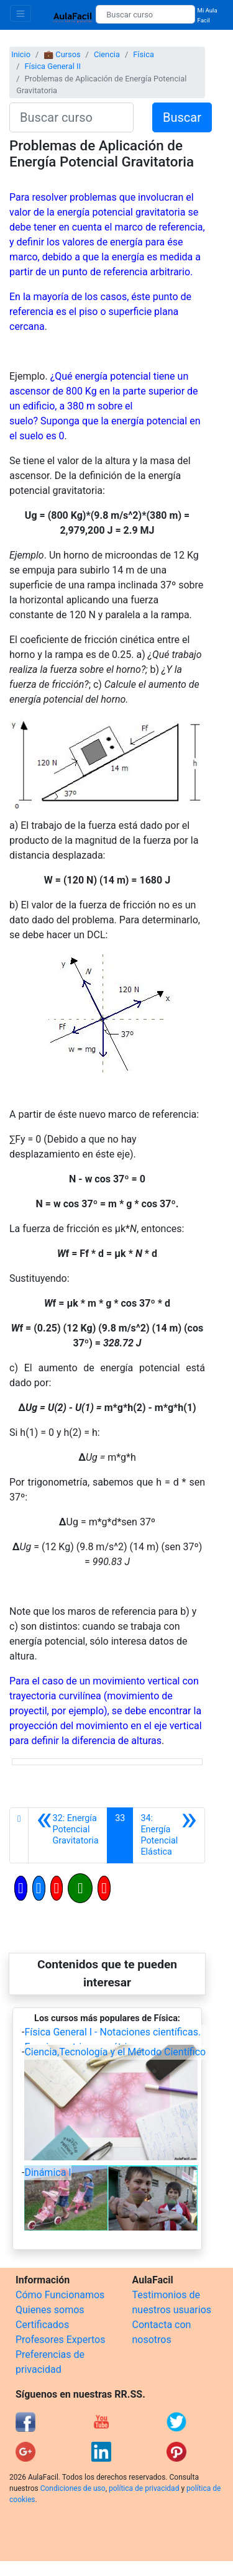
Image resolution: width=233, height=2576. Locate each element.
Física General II (52, 66)
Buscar (182, 117)
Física (143, 54)
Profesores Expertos (60, 2339)
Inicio (20, 54)
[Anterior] (67, 1835)
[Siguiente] (168, 1835)
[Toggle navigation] (20, 13)
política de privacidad (144, 2488)
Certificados (42, 2325)
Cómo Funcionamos (60, 2295)
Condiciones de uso (73, 2488)
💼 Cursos (61, 54)
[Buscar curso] (145, 14)
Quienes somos (50, 2310)
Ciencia (107, 54)
